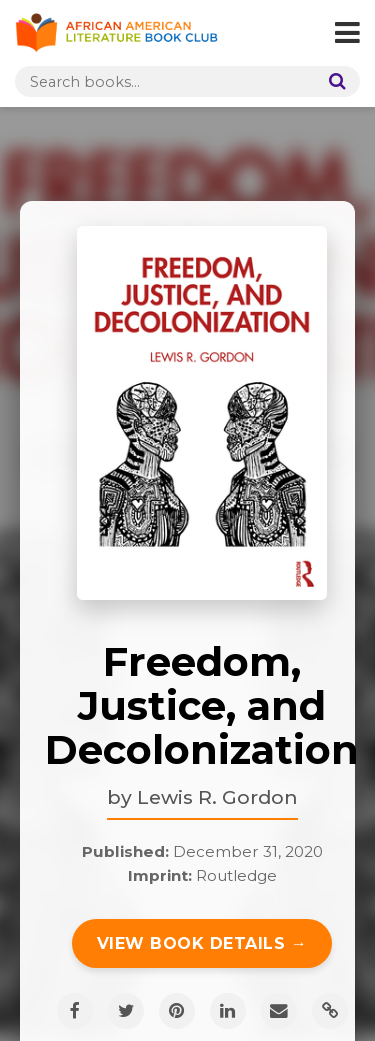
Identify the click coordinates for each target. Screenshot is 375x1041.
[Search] (333, 81)
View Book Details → (202, 943)
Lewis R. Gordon (217, 797)
